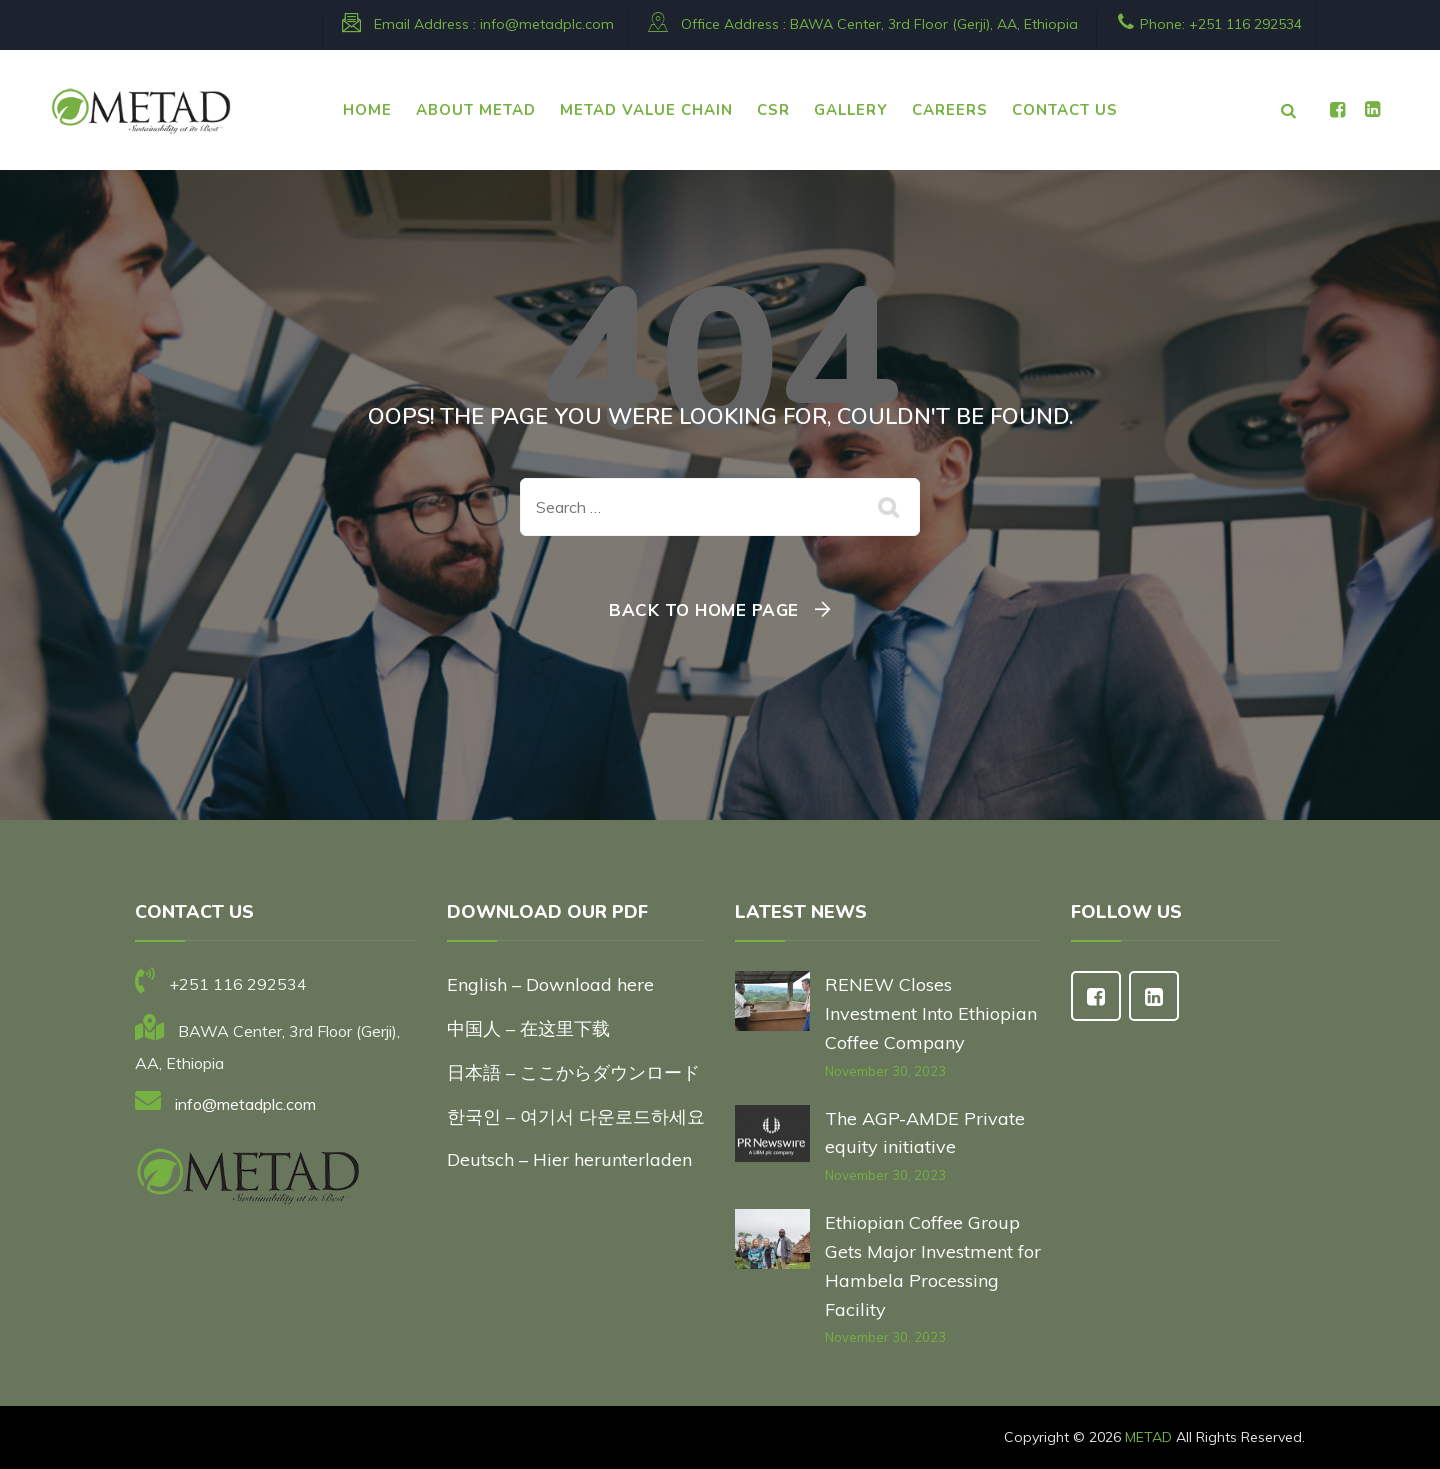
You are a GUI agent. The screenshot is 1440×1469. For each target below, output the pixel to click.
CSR (773, 110)
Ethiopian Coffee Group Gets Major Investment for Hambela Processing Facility (933, 1265)
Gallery (851, 110)
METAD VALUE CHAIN (646, 110)
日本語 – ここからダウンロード (573, 1072)
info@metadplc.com (547, 24)
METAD (1148, 1437)
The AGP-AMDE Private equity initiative (925, 1133)
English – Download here (553, 984)
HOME (367, 110)
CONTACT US (1065, 110)
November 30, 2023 (885, 1071)
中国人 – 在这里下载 (528, 1028)
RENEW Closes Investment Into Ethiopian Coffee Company (931, 1013)
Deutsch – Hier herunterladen (569, 1159)
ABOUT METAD (476, 110)
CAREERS (950, 110)
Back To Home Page (704, 609)
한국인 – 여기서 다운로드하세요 (576, 1116)
